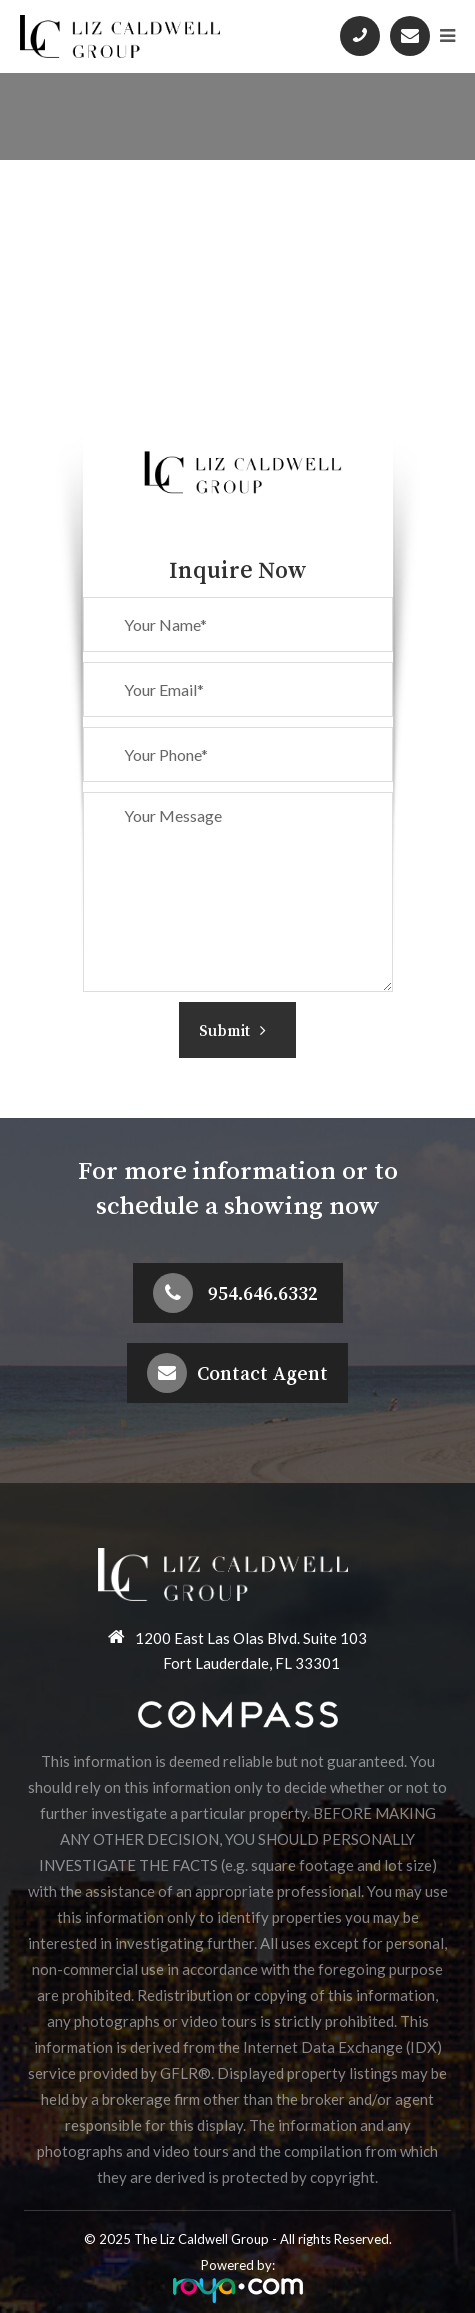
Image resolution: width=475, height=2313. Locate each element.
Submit (232, 1030)
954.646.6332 (263, 1293)
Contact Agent (262, 1373)
